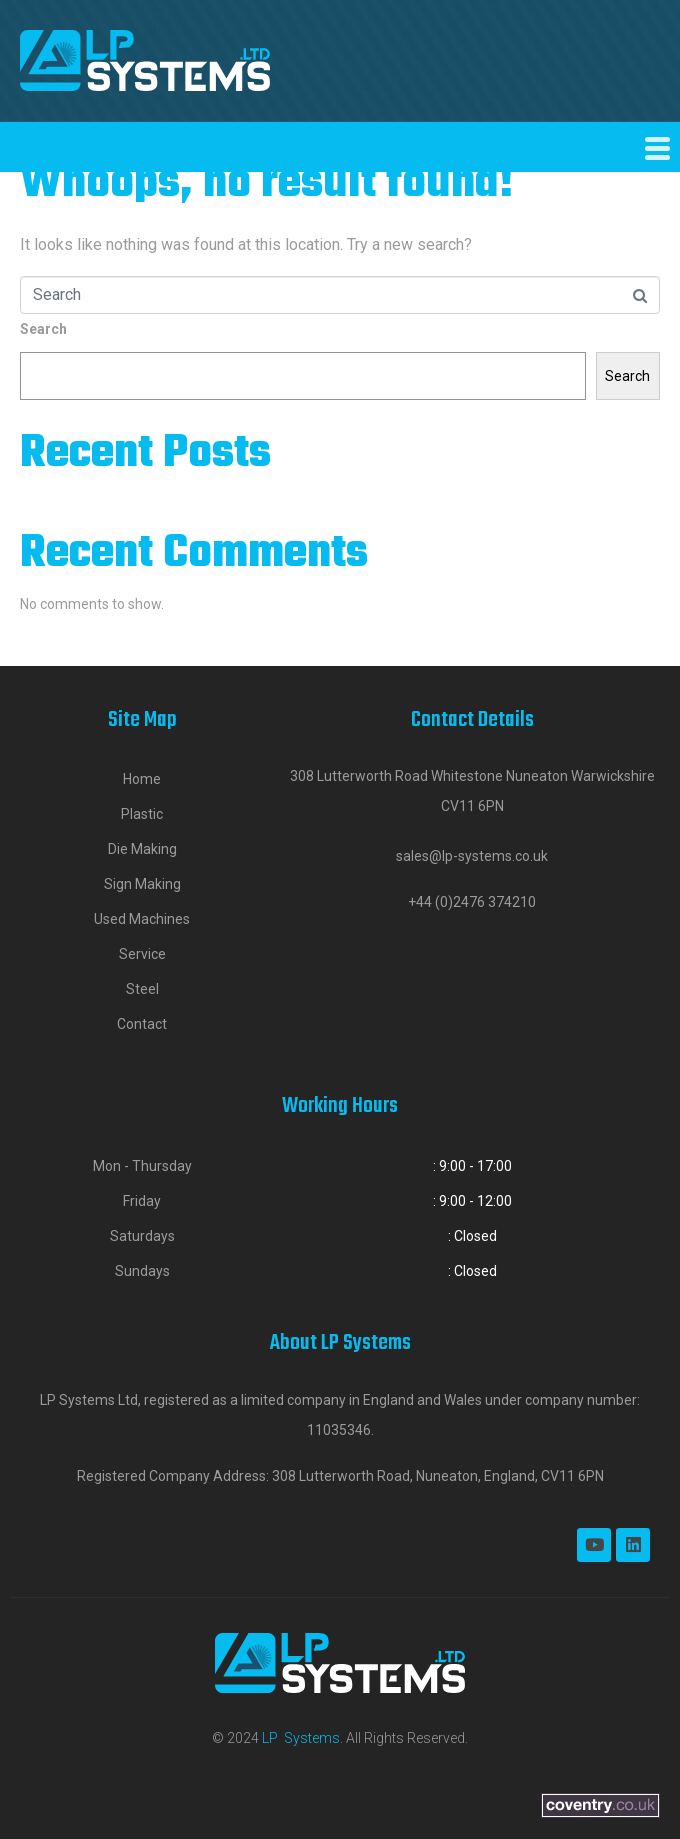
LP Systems (301, 1738)
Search (43, 329)
